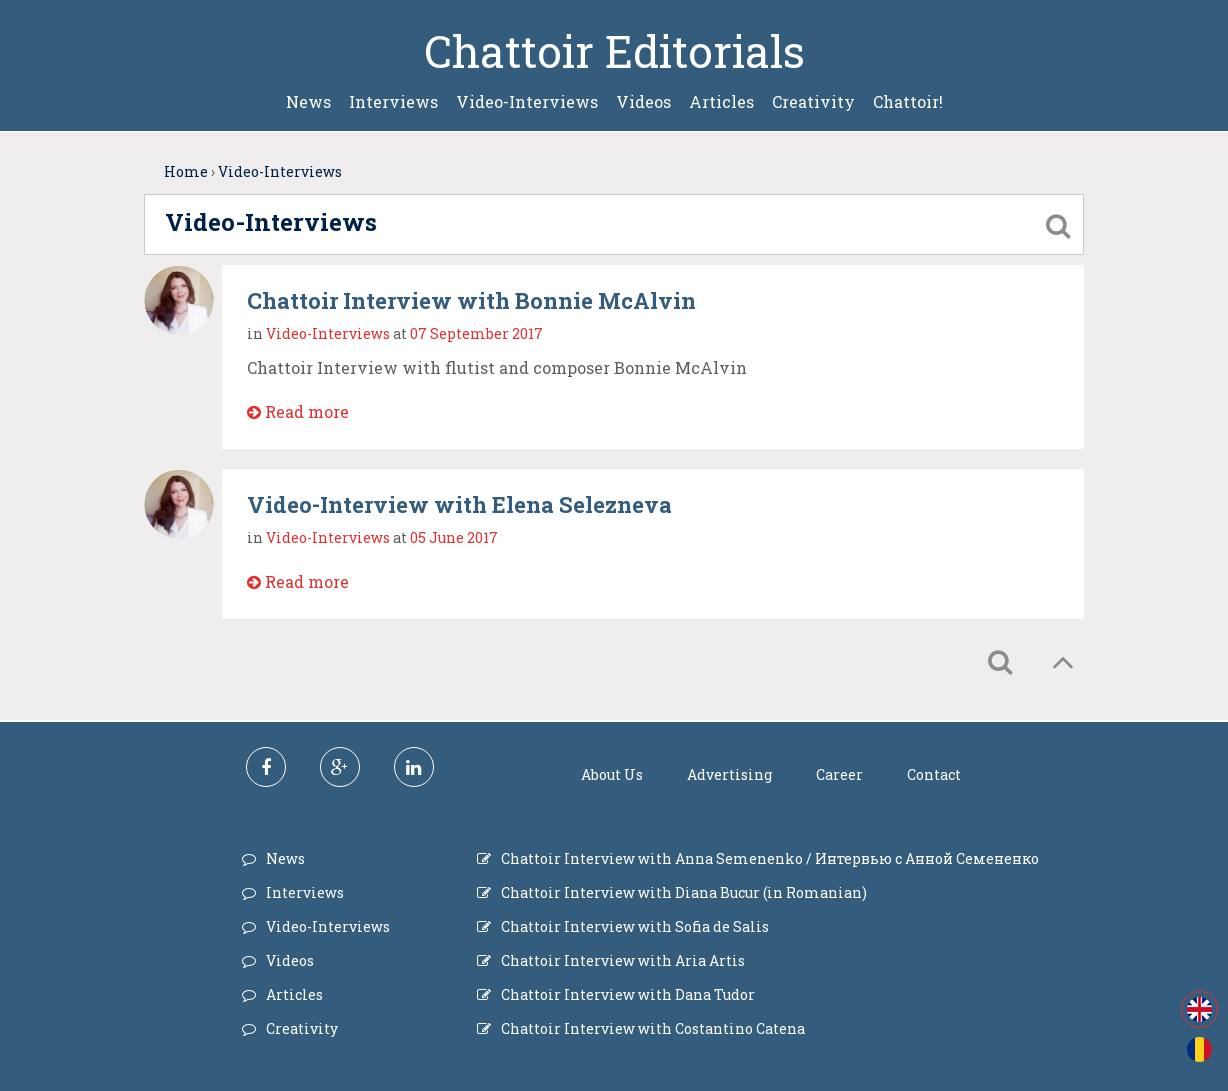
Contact (934, 774)
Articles (721, 101)
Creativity (813, 101)
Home (186, 171)
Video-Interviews (527, 101)
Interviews (393, 101)
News (308, 101)
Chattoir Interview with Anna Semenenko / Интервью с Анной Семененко (770, 858)
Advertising (729, 774)
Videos (643, 101)
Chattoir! (908, 101)
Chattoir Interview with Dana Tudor (628, 994)
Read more (298, 411)
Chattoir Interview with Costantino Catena (653, 1028)
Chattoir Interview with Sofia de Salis (635, 926)
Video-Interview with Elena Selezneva (459, 504)
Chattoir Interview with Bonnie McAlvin (471, 300)
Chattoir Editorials (614, 51)
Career (839, 774)
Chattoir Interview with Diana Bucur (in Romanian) (684, 892)
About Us (612, 774)
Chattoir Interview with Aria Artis (623, 960)
